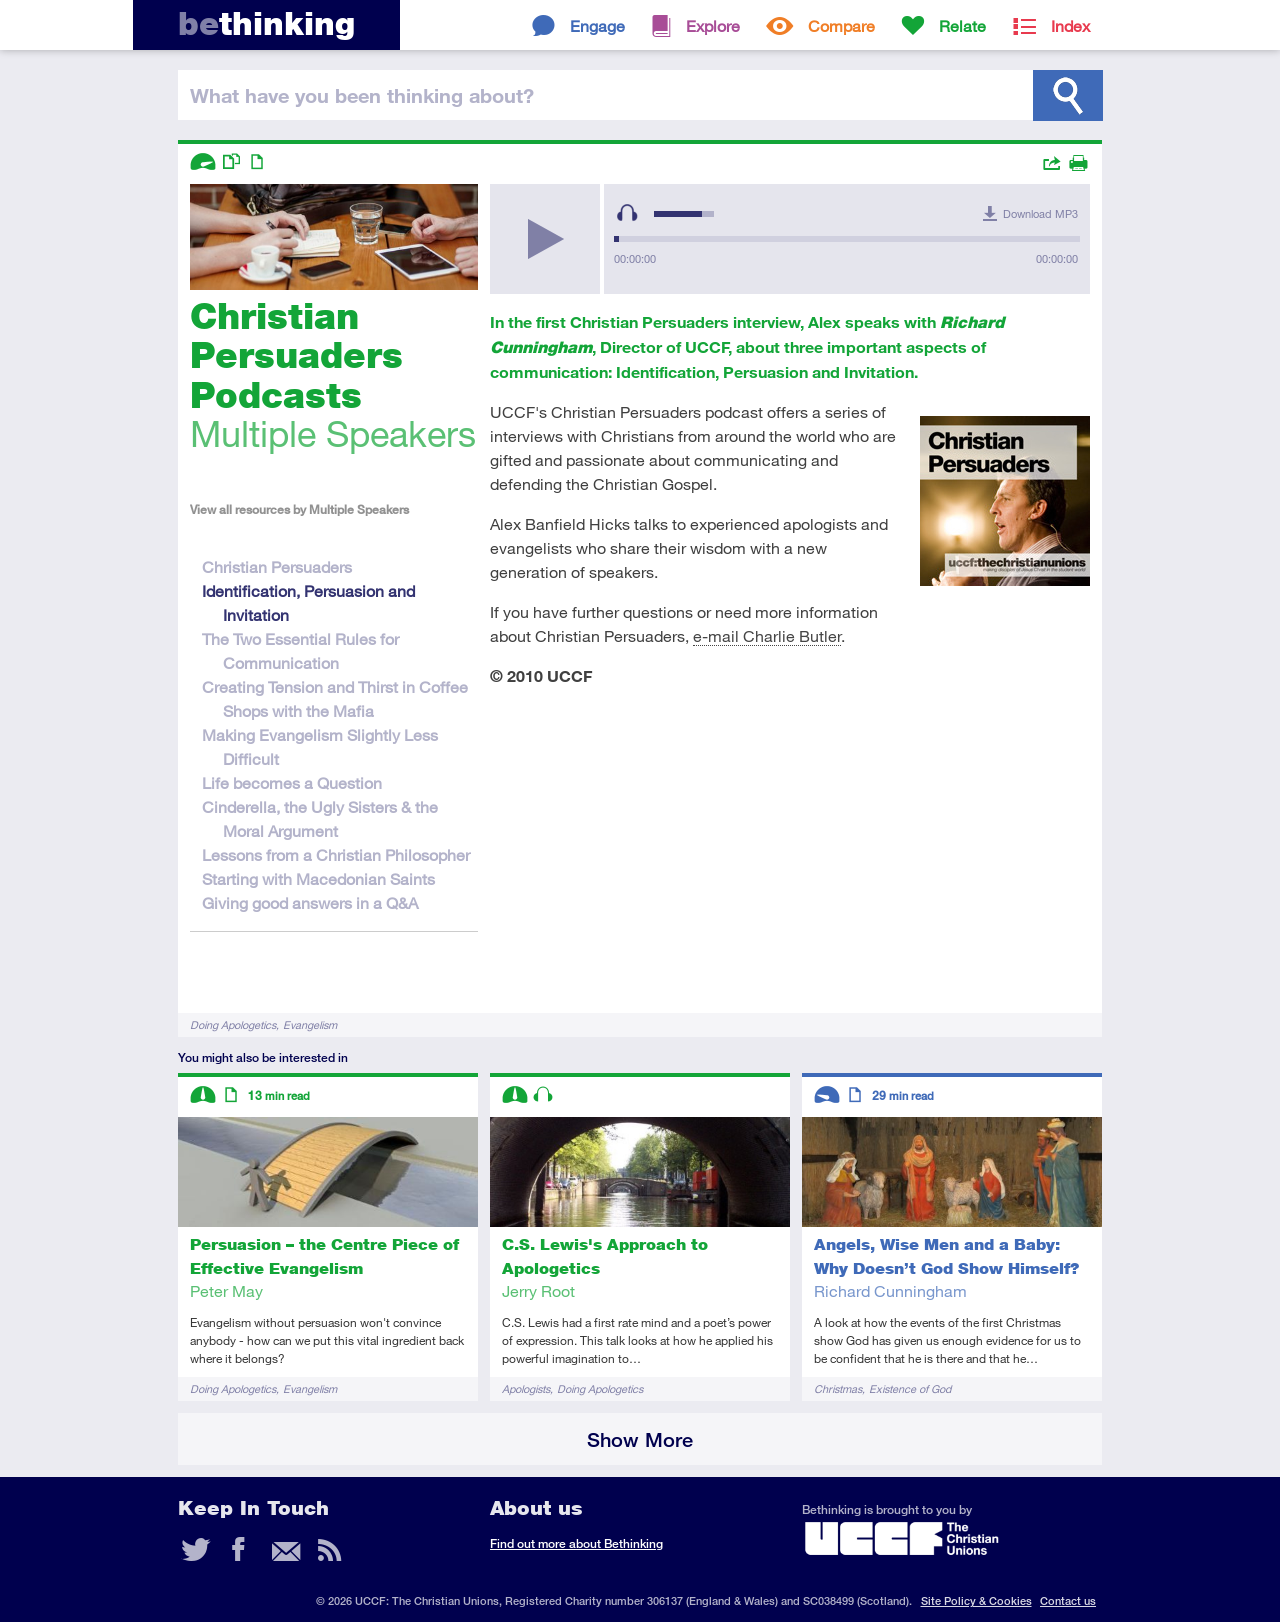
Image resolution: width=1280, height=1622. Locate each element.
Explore (713, 25)
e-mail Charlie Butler (767, 635)
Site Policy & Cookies (976, 1600)
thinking (266, 23)
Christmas (838, 1388)
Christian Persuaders (277, 566)
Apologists (526, 1388)
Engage (597, 25)
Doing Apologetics (233, 1024)
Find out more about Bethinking (576, 1543)
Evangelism (310, 1024)
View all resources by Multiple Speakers (299, 509)
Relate (962, 25)
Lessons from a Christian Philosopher (336, 854)
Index (1070, 25)
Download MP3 (1040, 213)
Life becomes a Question (292, 782)
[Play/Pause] (545, 239)
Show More (640, 1439)
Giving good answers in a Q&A (310, 902)
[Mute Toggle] (627, 213)
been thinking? (362, 95)
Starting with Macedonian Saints (318, 878)
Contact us (1068, 1600)
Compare (841, 25)
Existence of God (910, 1388)
